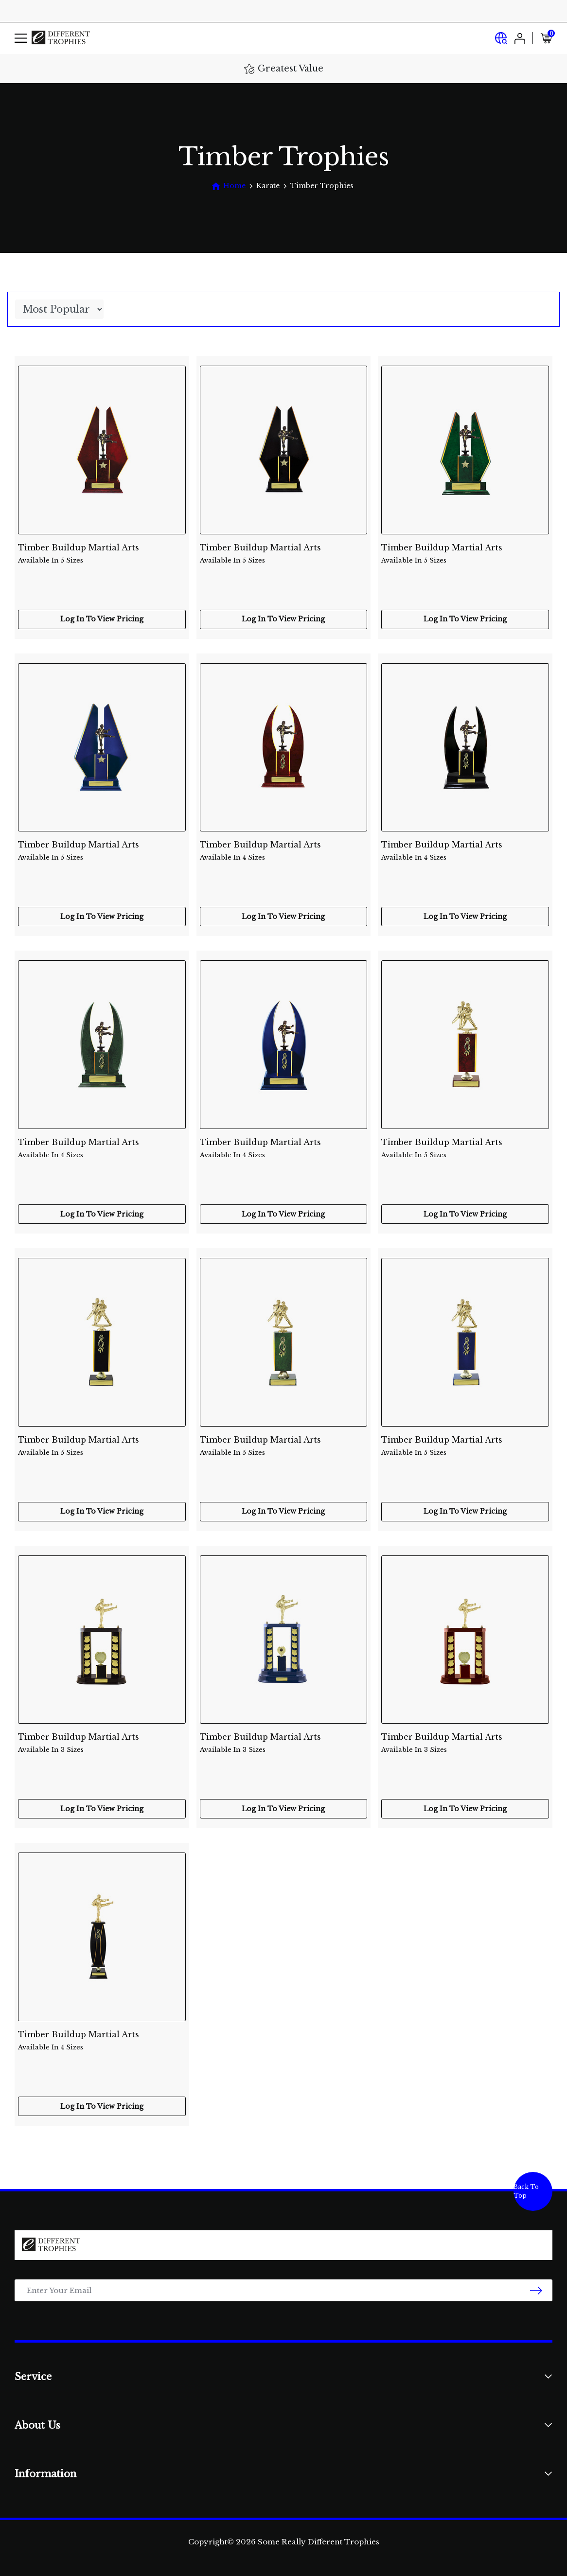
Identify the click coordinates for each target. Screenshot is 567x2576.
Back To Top (526, 2191)
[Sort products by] (59, 309)
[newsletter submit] (536, 2290)
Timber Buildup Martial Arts (102, 554)
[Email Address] (283, 2290)
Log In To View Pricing (101, 619)
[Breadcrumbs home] (228, 186)
